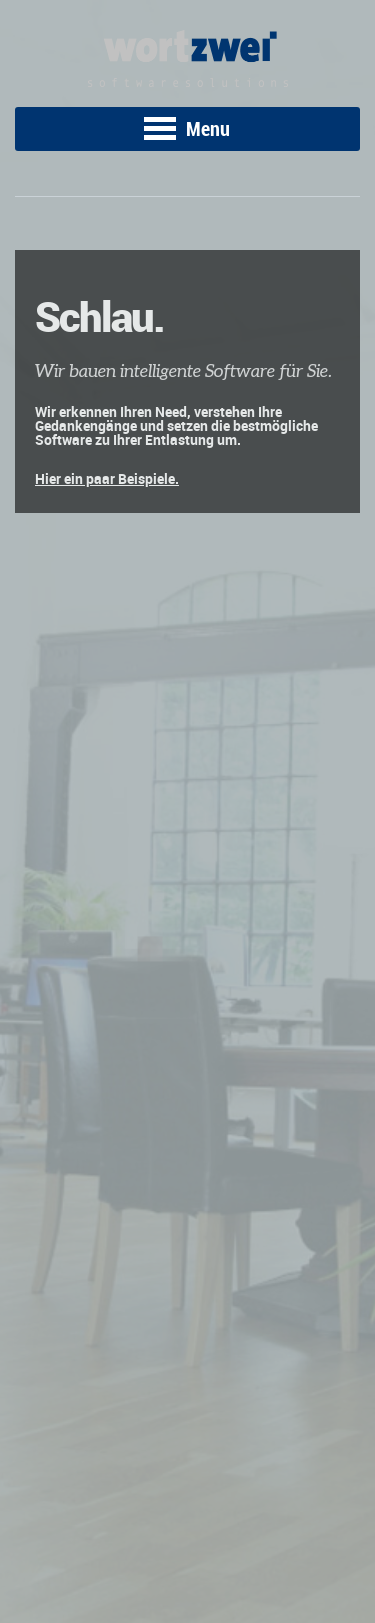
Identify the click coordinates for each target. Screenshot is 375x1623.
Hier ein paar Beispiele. (107, 478)
